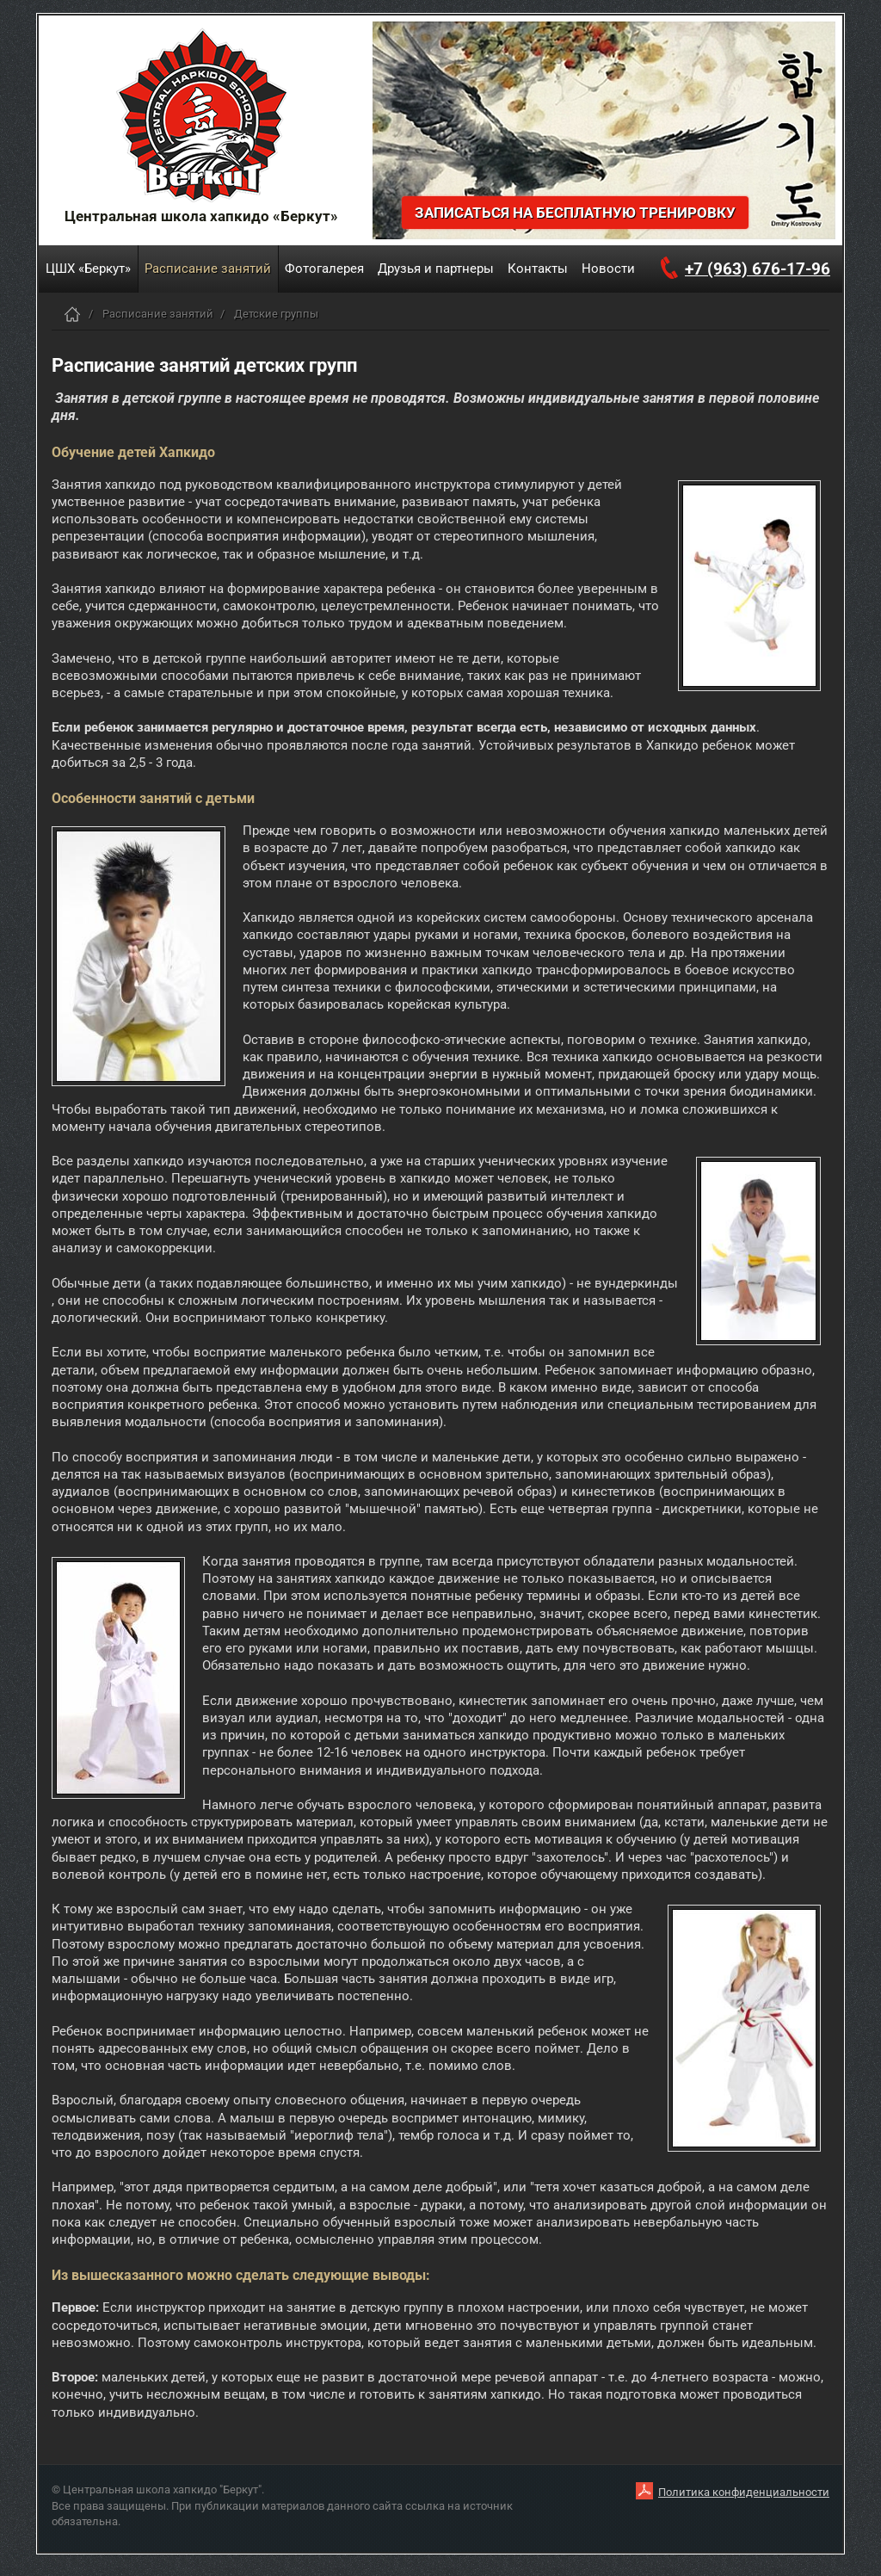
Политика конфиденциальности (743, 2492)
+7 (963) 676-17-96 (757, 269)
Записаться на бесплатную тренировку (575, 212)
